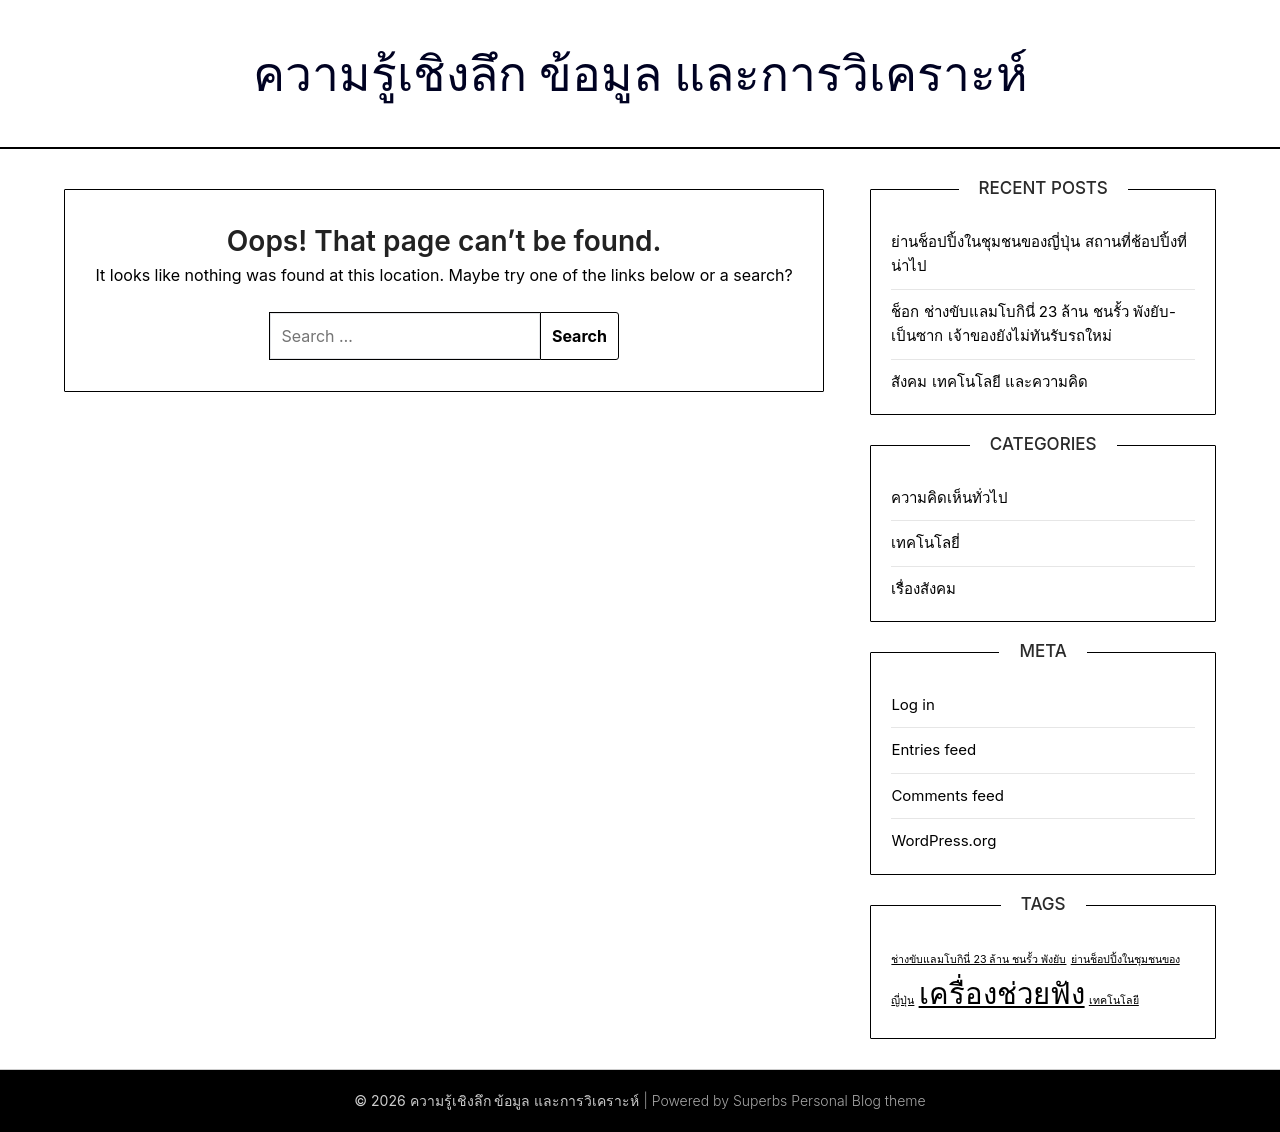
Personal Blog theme (858, 1100)
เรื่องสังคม (923, 588)
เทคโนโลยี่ (925, 542)
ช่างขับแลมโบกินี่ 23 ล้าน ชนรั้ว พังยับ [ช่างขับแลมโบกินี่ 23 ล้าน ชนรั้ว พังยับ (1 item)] (978, 959)
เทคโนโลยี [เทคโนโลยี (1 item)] (1114, 1000)
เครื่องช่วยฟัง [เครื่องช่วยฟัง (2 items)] (1002, 993)
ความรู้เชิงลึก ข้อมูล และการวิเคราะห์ (640, 71)
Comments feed (947, 795)
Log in (912, 704)
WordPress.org (943, 840)
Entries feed (933, 749)
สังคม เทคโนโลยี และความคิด (989, 381)
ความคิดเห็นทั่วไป (949, 497)
